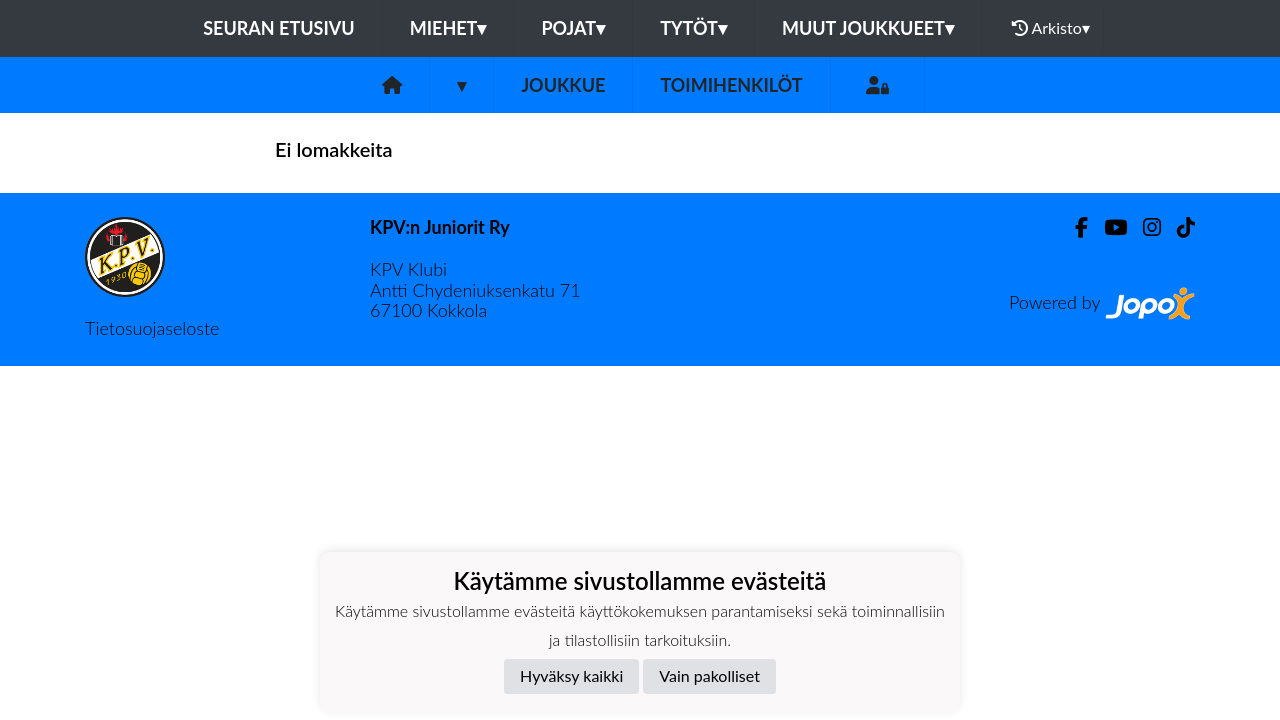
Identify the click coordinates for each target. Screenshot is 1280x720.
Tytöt (693, 28)
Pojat (573, 28)
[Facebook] (1073, 227)
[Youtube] (1107, 227)
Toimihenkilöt (731, 85)
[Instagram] (1144, 227)
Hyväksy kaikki (571, 675)
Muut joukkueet (868, 28)
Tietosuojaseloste (152, 328)
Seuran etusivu (279, 28)
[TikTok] (1178, 227)
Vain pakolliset (709, 675)
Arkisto (1051, 28)
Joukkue (563, 85)
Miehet (448, 28)
